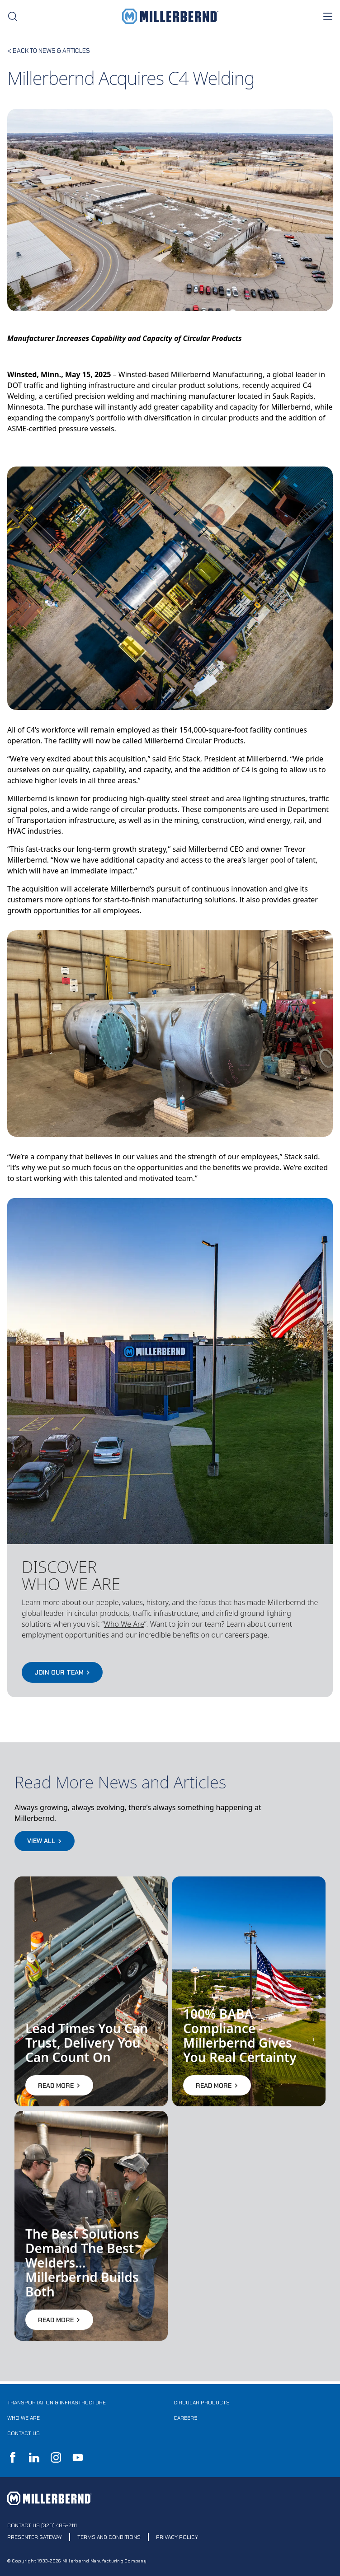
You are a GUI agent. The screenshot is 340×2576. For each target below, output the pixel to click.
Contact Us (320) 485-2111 (42, 2525)
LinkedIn (34, 2457)
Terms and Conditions (109, 2537)
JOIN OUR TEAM (62, 1672)
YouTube (77, 2457)
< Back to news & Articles (48, 51)
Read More (59, 2085)
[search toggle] (12, 16)
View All (44, 1841)
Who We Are (23, 2418)
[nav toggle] (327, 16)
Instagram (56, 2457)
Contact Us (23, 2433)
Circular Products (202, 2402)
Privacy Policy (177, 2537)
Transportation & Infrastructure (56, 2402)
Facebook (12, 2457)
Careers (186, 2418)
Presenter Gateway (34, 2537)
